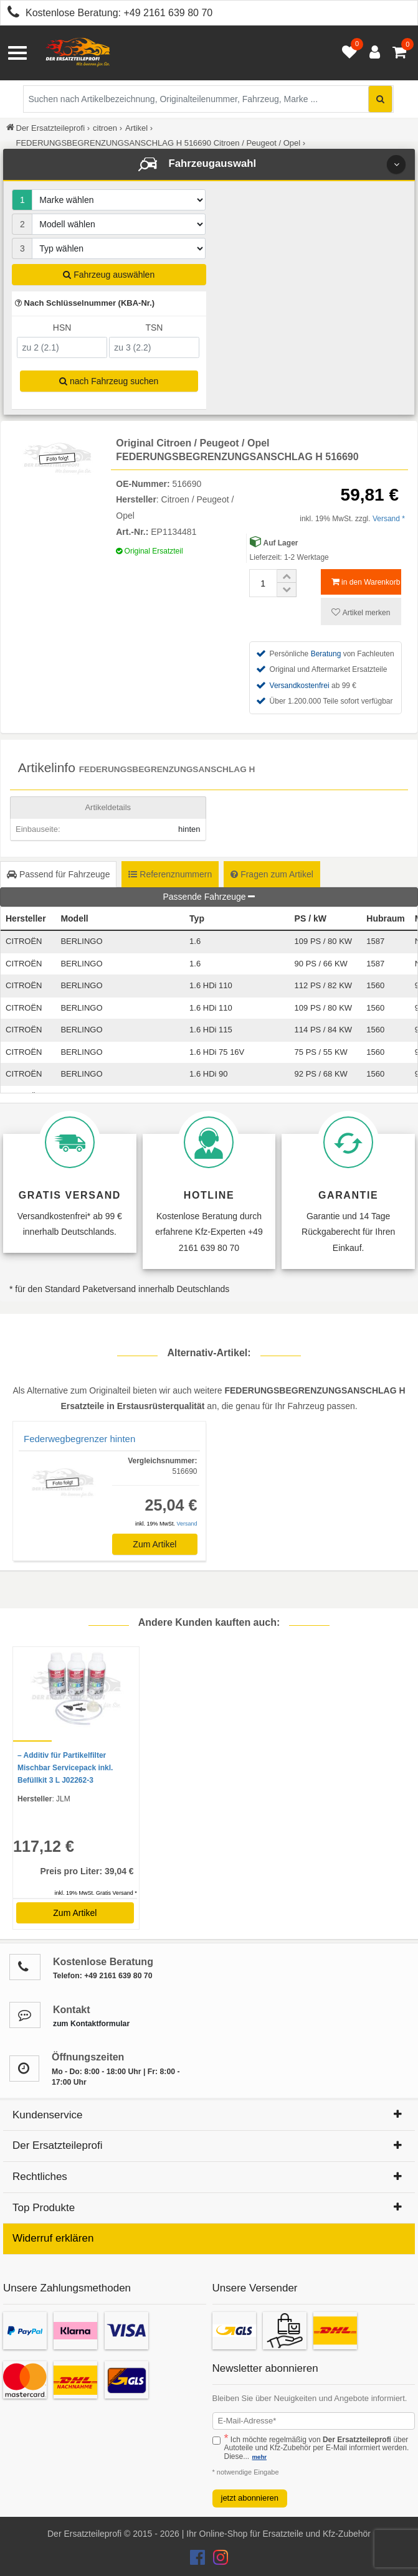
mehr (259, 2456)
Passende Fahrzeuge (209, 897)
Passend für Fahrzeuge (58, 874)
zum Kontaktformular (91, 2023)
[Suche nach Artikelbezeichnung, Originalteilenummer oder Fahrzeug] (208, 99)
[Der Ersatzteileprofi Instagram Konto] (217, 2560)
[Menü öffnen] (17, 53)
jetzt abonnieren (250, 2498)
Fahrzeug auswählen (108, 275)
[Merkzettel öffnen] (346, 53)
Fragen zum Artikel (271, 874)
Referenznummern (170, 874)
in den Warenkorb (366, 582)
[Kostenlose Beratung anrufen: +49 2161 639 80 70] (10, 14)
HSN (62, 328)
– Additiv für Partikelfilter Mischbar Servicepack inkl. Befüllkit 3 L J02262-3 (65, 1768)
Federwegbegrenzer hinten (79, 1438)
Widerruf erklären (52, 2238)
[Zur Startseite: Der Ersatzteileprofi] (78, 53)
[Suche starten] (380, 99)
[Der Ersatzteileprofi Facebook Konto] (198, 2560)
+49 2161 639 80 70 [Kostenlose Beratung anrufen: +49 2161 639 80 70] (167, 12)
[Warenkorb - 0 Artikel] (399, 53)
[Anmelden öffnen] (372, 53)
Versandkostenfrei (300, 685)
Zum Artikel (154, 1544)
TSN (154, 328)
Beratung (326, 653)
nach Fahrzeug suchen (108, 381)
